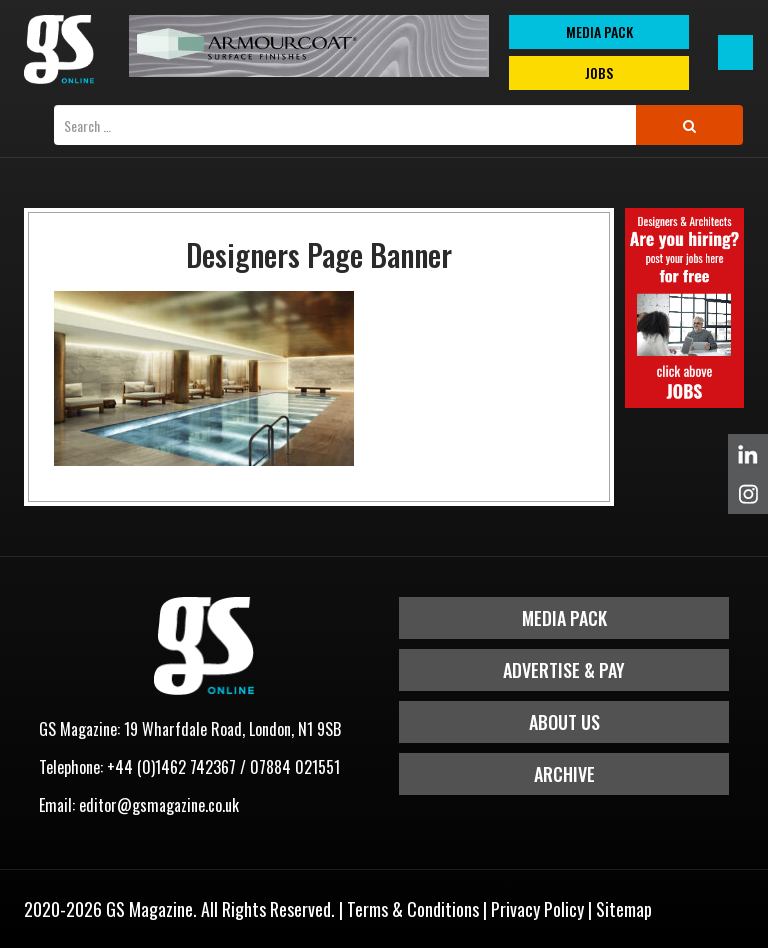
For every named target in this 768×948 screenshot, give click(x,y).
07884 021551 (295, 767)
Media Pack (564, 618)
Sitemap (624, 909)
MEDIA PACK (599, 31)
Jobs (599, 72)
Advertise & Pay (564, 670)
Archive (564, 774)
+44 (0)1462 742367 (171, 767)
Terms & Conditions (413, 909)
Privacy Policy (537, 909)
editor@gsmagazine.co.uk (159, 805)
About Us (564, 722)
